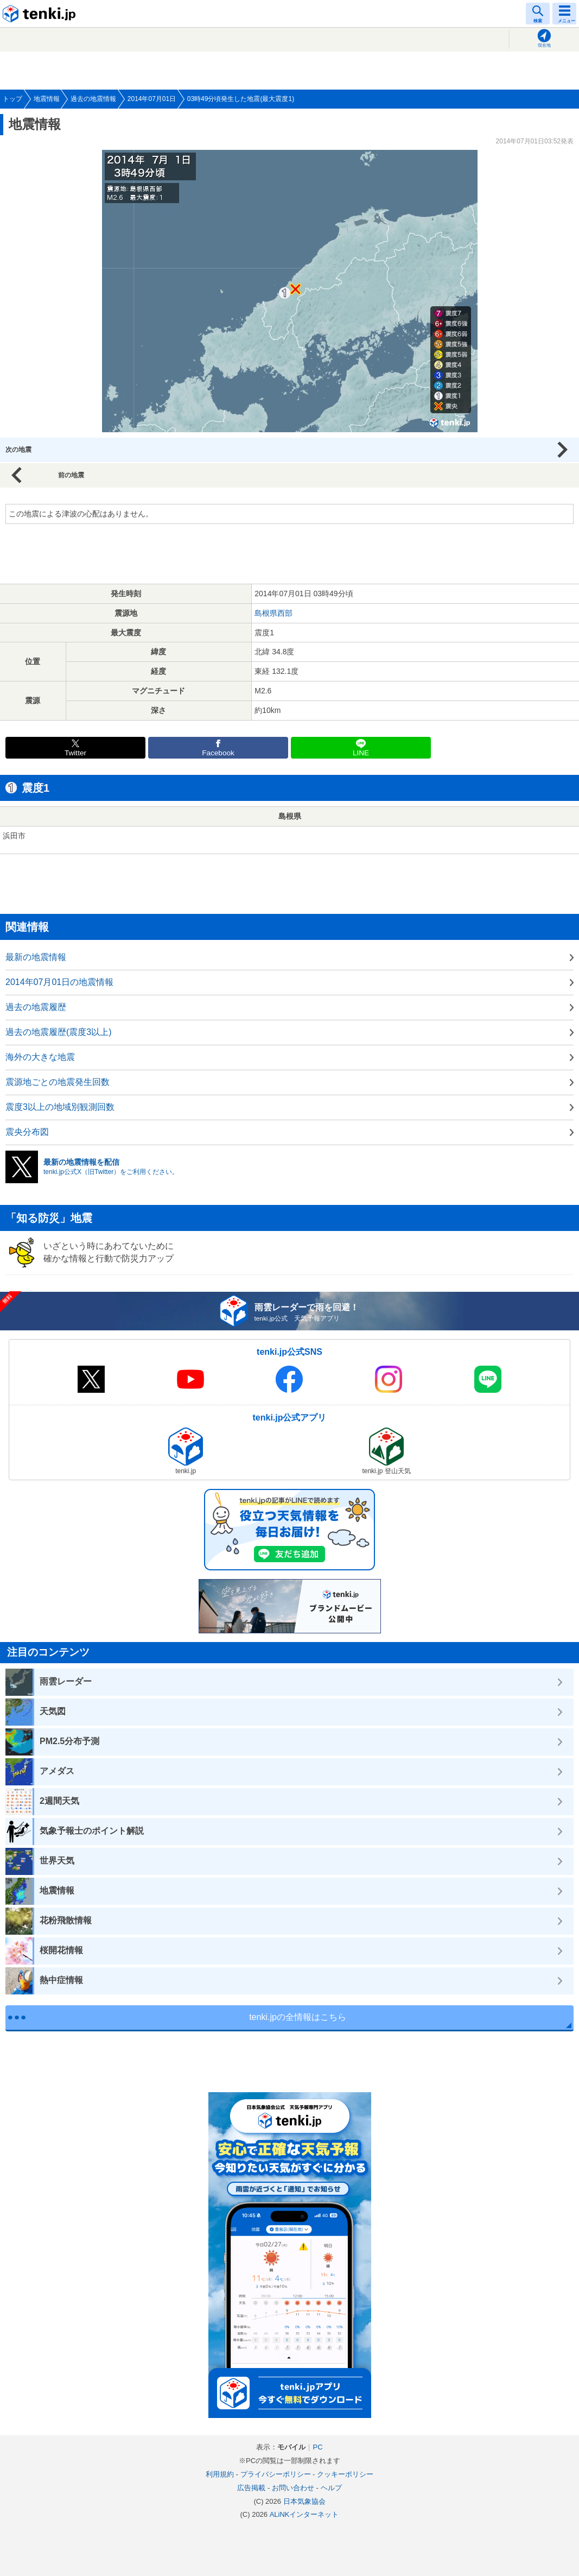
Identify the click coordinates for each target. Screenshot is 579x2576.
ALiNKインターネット (304, 2514)
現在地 (544, 45)
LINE (361, 753)
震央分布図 (27, 1132)
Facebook (218, 753)
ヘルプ (331, 2488)
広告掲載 (251, 2488)
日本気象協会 (304, 2501)
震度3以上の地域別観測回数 (59, 1107)
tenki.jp (40, 13)
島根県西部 (273, 613)
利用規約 (220, 2474)
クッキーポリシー (345, 2474)
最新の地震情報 (35, 957)
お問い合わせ (293, 2488)
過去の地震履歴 (35, 1007)
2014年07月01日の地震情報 (59, 982)
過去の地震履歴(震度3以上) (58, 1032)
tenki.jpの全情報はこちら (297, 2017)
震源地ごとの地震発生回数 (57, 1082)
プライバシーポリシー (275, 2474)
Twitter (75, 753)
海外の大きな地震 (40, 1057)
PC (317, 2447)
